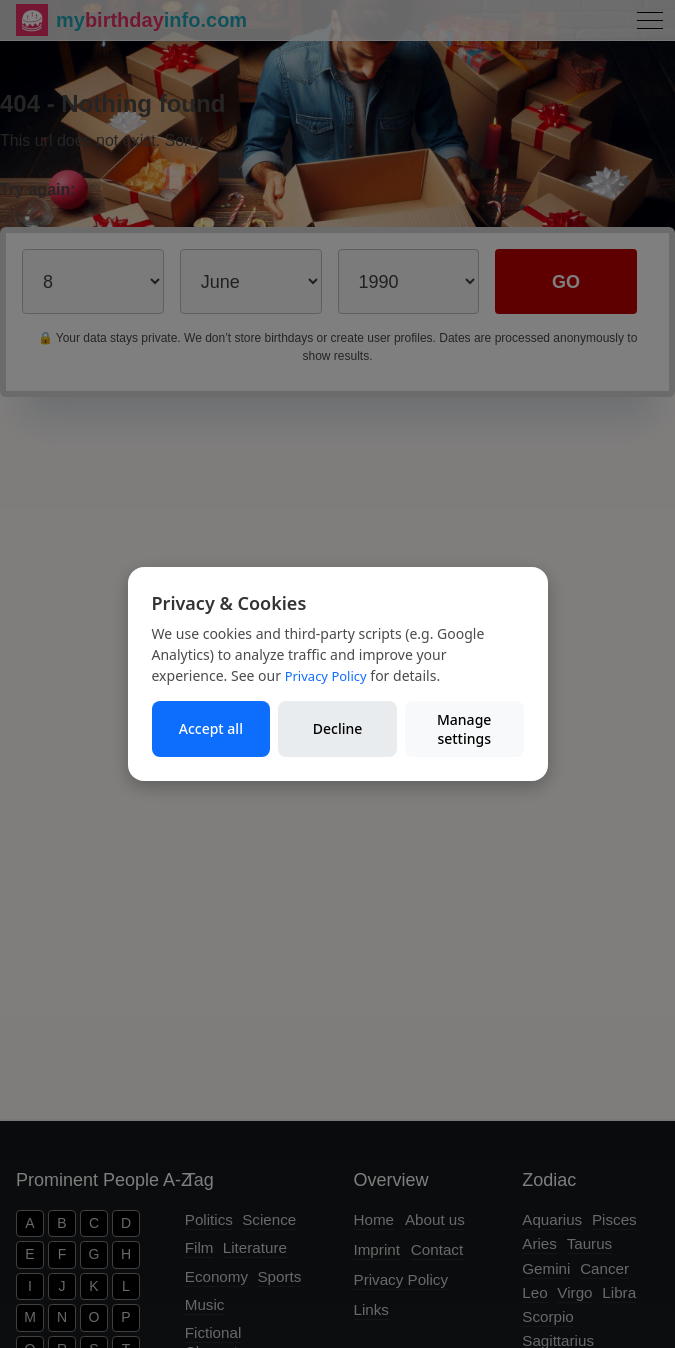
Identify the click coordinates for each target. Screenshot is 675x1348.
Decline (338, 728)
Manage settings (464, 729)
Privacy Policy (326, 676)
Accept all (211, 728)
